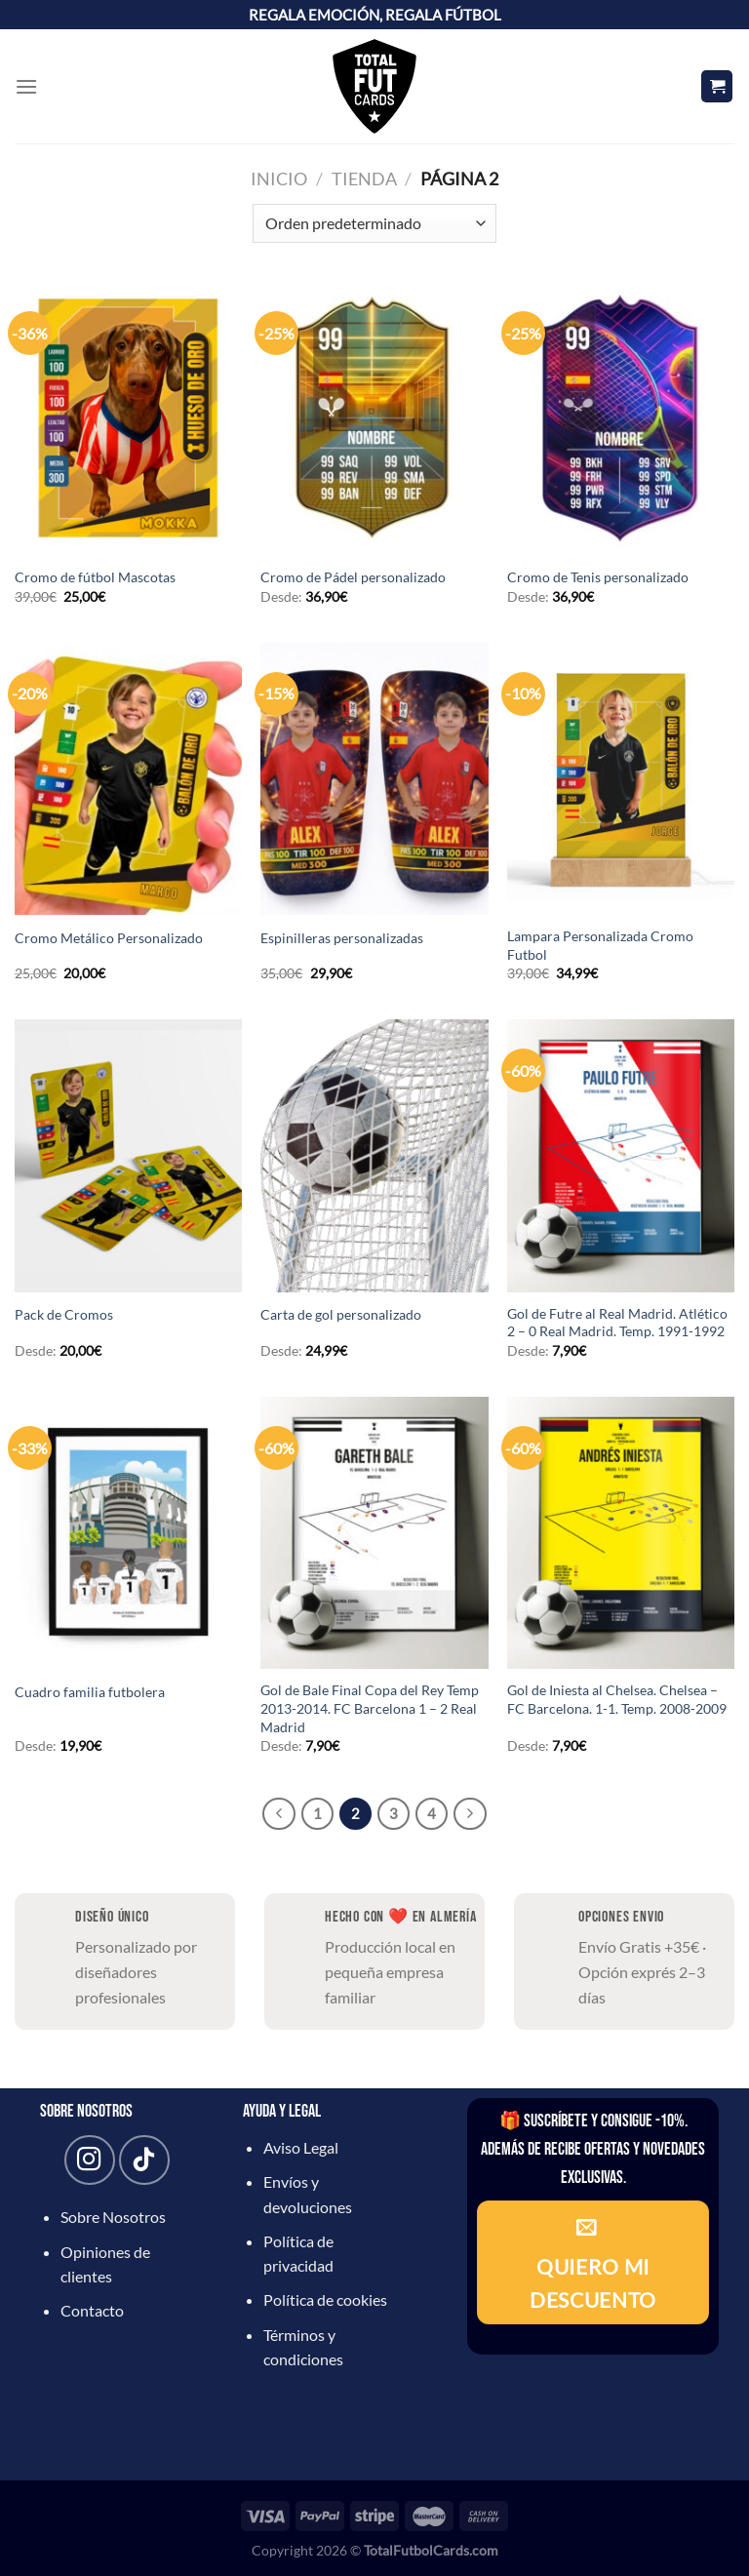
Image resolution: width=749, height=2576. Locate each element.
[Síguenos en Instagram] (89, 2160)
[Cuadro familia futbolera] (128, 1533)
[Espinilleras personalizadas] (374, 779)
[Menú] (26, 86)
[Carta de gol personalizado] (374, 1155)
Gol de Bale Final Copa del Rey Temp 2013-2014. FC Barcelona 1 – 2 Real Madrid (369, 1708)
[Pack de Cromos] (128, 1155)
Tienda (364, 178)
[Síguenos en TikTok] (144, 2160)
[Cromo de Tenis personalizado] (620, 418)
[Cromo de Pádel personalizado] (374, 418)
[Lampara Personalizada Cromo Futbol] (620, 779)
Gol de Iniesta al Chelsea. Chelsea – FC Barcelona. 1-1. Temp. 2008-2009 (617, 1699)
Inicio (279, 178)
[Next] (470, 1814)
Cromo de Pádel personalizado (353, 577)
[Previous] (279, 1814)
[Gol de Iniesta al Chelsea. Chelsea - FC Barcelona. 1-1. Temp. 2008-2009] (620, 1533)
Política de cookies (325, 2299)
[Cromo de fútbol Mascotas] (128, 418)
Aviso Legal (300, 2147)
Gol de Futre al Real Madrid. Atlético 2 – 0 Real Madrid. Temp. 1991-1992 (617, 1322)
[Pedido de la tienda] (374, 223)
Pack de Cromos (64, 1314)
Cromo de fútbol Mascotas (95, 577)
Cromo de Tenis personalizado (598, 577)
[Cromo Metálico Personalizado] (128, 779)
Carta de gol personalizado (340, 1314)
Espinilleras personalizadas (341, 938)
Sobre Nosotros (113, 2216)
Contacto (92, 2310)
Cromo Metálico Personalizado (109, 938)
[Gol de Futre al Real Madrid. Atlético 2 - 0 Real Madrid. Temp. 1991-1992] (620, 1155)
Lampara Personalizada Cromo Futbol (600, 945)
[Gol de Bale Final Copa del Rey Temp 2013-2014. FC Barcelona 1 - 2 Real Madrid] (374, 1533)
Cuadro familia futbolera (90, 1692)
